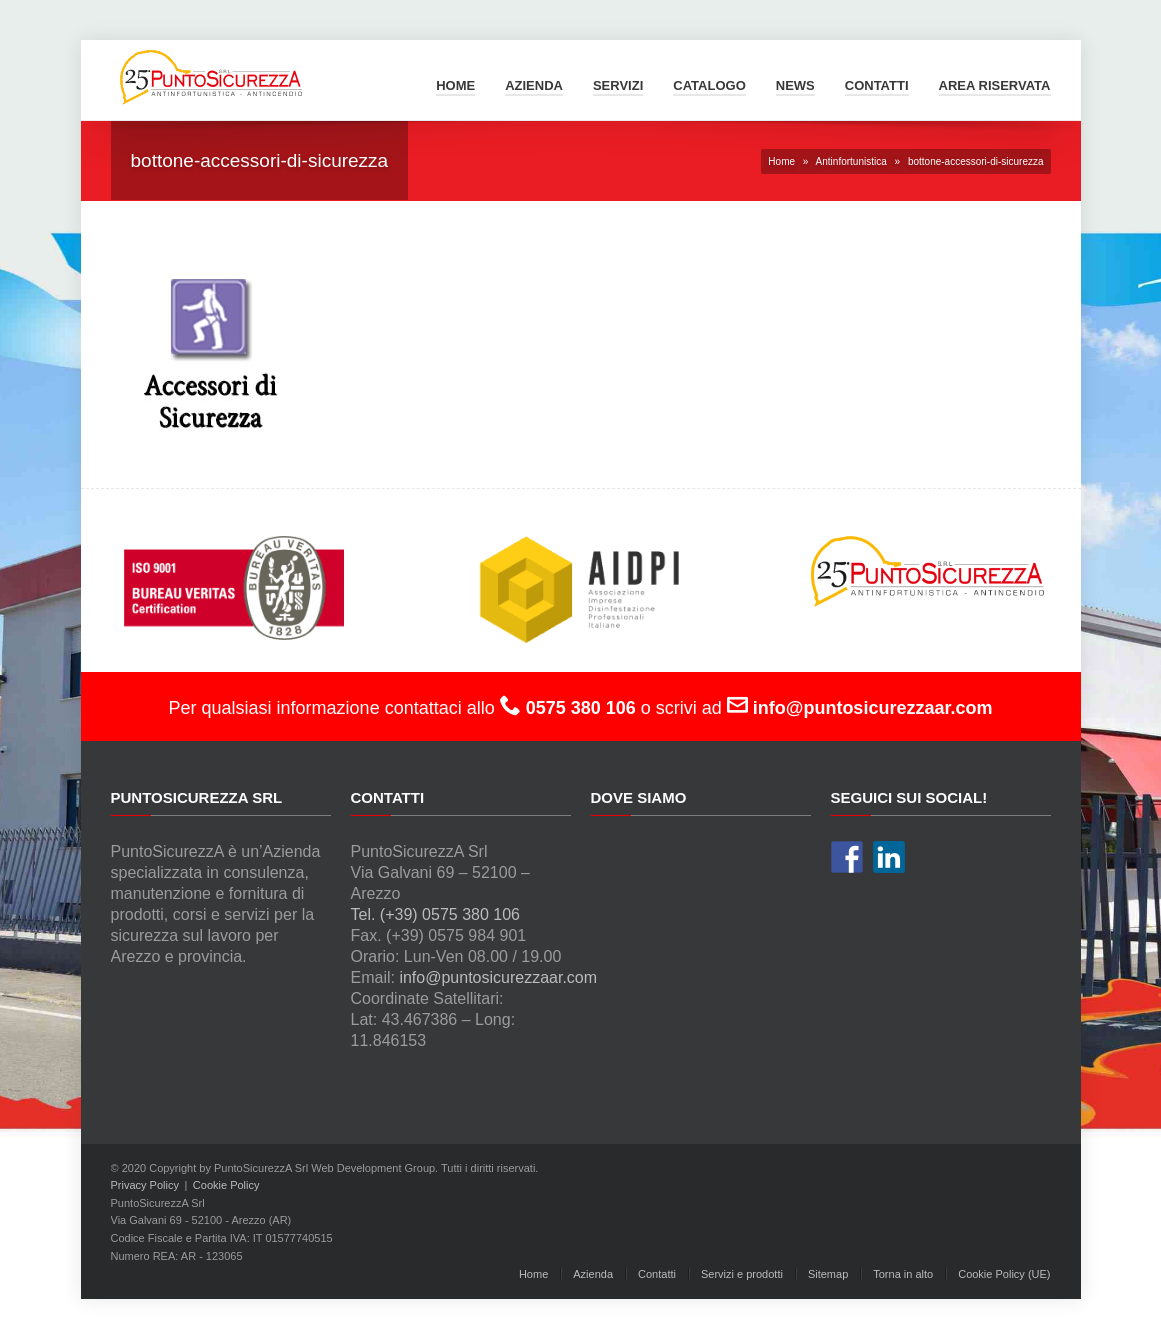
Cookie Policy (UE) (1004, 1274)
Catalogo (709, 85)
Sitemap (828, 1274)
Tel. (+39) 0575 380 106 (435, 914)
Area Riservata (995, 85)
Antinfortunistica (851, 161)
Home (455, 85)
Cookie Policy (226, 1185)
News (795, 85)
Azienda (534, 85)
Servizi (618, 85)
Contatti (877, 85)
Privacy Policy (145, 1185)
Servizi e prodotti (742, 1274)
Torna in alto (903, 1274)
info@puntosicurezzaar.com (498, 977)
